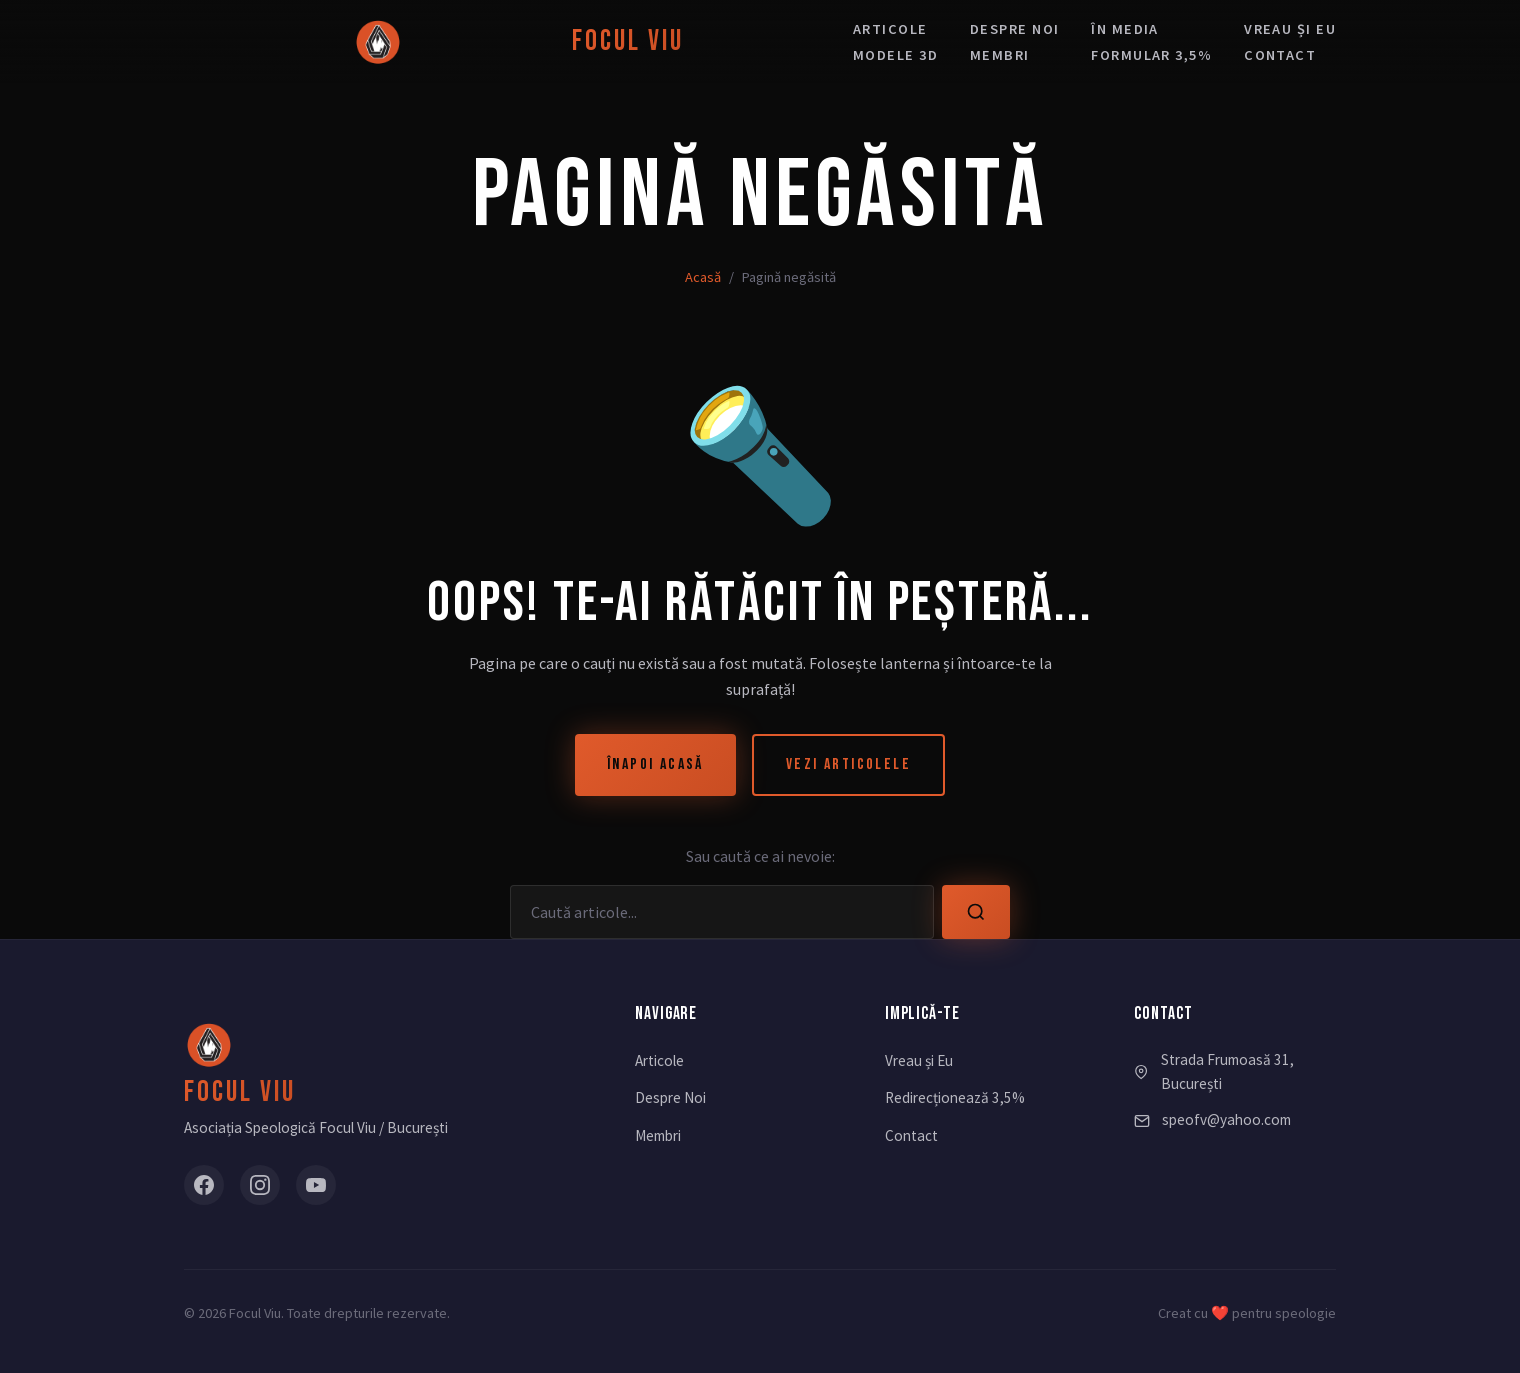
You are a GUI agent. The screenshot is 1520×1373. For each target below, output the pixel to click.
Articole (890, 29)
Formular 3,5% (1151, 55)
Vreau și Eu (919, 1060)
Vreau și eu (1290, 29)
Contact (1280, 55)
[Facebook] (204, 1185)
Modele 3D (895, 55)
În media (1125, 29)
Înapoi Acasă (655, 764)
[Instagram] (260, 1185)
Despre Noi (670, 1097)
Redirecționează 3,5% (955, 1097)
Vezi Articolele (848, 764)
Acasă (703, 277)
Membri (1000, 55)
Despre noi (1014, 29)
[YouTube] (316, 1185)
